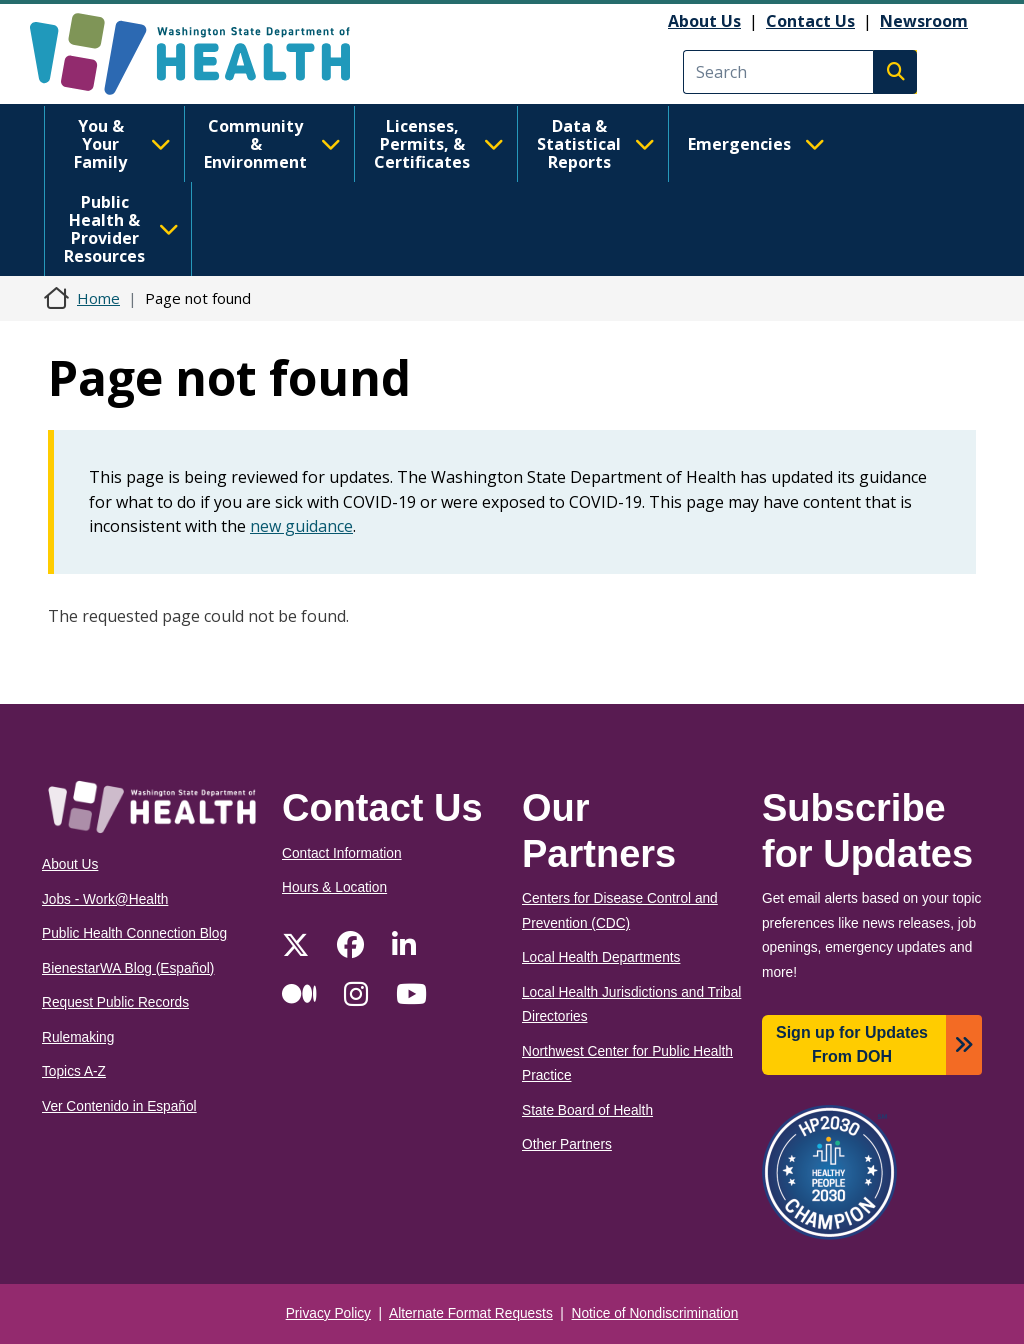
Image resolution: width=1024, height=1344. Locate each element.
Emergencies (756, 144)
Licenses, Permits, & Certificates (439, 144)
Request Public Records (115, 1002)
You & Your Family (122, 144)
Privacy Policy (328, 1313)
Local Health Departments (601, 957)
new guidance (301, 526)
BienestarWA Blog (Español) (128, 968)
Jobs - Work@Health (105, 899)
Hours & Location (334, 887)
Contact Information (342, 853)
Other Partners (567, 1144)
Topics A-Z (74, 1071)
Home (98, 298)
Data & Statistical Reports (596, 144)
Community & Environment (272, 144)
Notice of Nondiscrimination (655, 1313)
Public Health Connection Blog (134, 933)
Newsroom (924, 21)
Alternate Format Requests (471, 1313)
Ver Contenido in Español (119, 1106)
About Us (704, 21)
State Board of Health (587, 1110)
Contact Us (810, 21)
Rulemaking (78, 1037)
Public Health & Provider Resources (121, 229)
